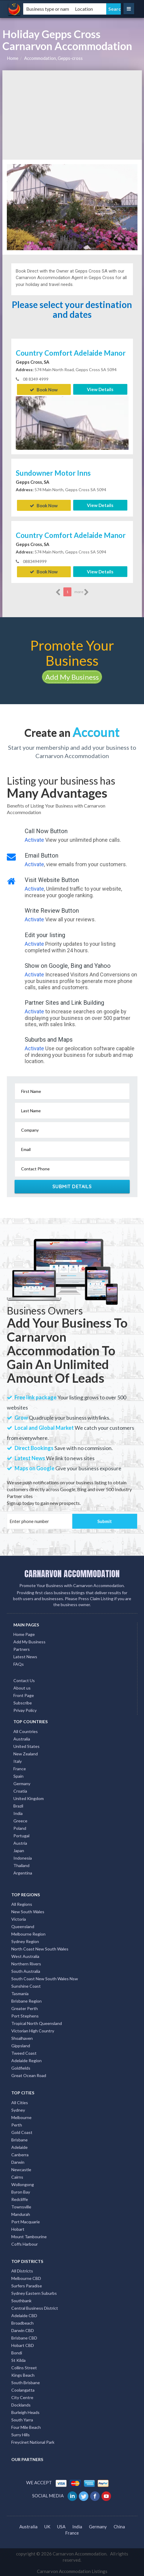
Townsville (21, 2205)
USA (61, 2525)
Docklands (21, 2404)
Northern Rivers (26, 1962)
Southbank (21, 2299)
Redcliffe (19, 2198)
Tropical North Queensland (36, 2022)
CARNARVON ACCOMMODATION (72, 1573)
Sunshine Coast (26, 1985)
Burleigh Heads (25, 2411)
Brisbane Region (26, 2000)
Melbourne (21, 2116)
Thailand (21, 1864)
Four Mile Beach (26, 2426)
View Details (100, 389)
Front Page (23, 1694)
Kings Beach (23, 2374)
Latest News (25, 1655)
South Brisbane (25, 2381)
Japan (18, 1849)
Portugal (21, 1834)
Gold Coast (21, 2131)
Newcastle (21, 2168)
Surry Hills (20, 2433)
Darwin (17, 2161)
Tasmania (20, 1992)
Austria (20, 1842)
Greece (20, 1819)
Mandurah (20, 2213)
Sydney (18, 2109)
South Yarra (22, 2418)
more (81, 591)
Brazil (18, 1804)
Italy (17, 1760)
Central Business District (34, 2307)
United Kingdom (28, 1797)
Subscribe (22, 1702)
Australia (21, 1737)
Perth (16, 2124)
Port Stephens (25, 2014)
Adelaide (19, 2146)
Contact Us (24, 1679)
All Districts (22, 2269)
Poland (19, 1827)
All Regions (21, 1903)
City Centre (22, 2396)
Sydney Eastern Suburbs (34, 2292)
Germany (21, 1782)
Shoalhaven (22, 2037)
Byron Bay (20, 2191)
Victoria (18, 1918)
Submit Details (72, 1186)
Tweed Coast (24, 2052)
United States (26, 1745)
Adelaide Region (26, 2059)
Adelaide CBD (24, 2314)
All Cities (19, 2101)
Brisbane (19, 2138)
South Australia (25, 1970)
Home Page (24, 1633)
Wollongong (22, 2183)
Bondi (16, 2351)
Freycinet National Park (32, 2441)
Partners (21, 1648)
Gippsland (20, 2044)
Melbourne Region (28, 1933)
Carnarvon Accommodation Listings (72, 2570)
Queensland (22, 1925)
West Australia (25, 1955)
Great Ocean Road (28, 2074)
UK (47, 2525)
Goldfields (20, 2067)
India (18, 1812)
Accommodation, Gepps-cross (53, 58)
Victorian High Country (32, 2029)
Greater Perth (24, 2007)
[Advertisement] (72, 115)
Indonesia (22, 1857)
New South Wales (27, 1910)
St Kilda (18, 2359)
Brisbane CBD (24, 2336)
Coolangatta (23, 2389)
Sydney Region (25, 1940)
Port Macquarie (25, 2220)
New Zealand (25, 1752)
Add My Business (72, 676)
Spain (18, 1775)
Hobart (17, 2228)
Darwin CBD (22, 2329)
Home (12, 58)
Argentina (22, 1872)
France (19, 1767)
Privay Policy (25, 1709)
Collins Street (24, 2366)
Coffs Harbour (24, 2243)
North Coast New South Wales (39, 1947)
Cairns (17, 2176)
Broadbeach (22, 2322)
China (119, 2525)
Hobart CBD (22, 2344)
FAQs (18, 1663)
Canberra (20, 2153)
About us (22, 1687)
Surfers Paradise (26, 2284)
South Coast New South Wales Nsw (44, 1977)
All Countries (25, 1730)
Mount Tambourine (29, 2235)
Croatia (20, 1790)
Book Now (44, 389)
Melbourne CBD (26, 2277)
